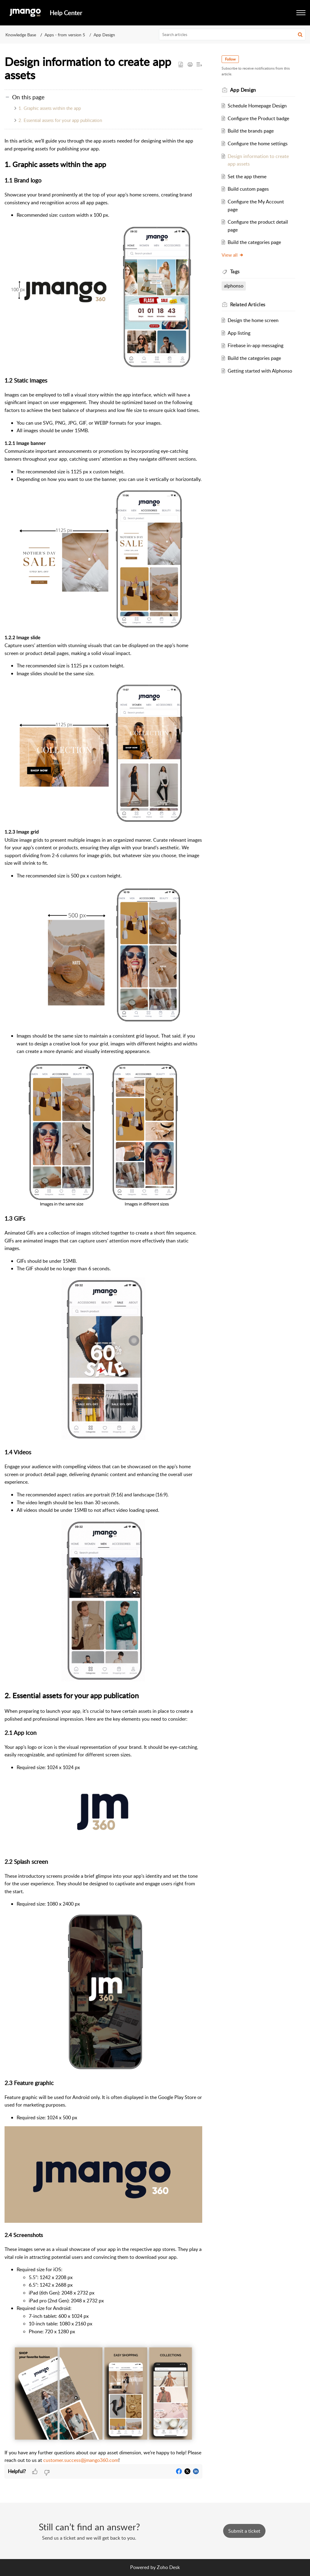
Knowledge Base (20, 35)
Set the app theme (247, 176)
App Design (104, 35)
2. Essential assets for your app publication (60, 120)
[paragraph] (103, 1300)
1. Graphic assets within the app (49, 108)
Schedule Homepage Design (257, 105)
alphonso (233, 285)
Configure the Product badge (258, 118)
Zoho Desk (168, 2567)
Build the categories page (254, 242)
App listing (239, 333)
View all (233, 255)
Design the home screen (253, 320)
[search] (232, 34)
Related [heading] (247, 304)
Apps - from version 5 (65, 35)
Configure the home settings (258, 143)
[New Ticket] (244, 2531)
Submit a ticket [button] (244, 2531)
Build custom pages (248, 189)
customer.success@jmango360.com (80, 2460)
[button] (300, 13)
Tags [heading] (235, 271)
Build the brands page (251, 130)
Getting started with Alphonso (260, 370)
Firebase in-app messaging (255, 345)
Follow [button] (230, 59)
